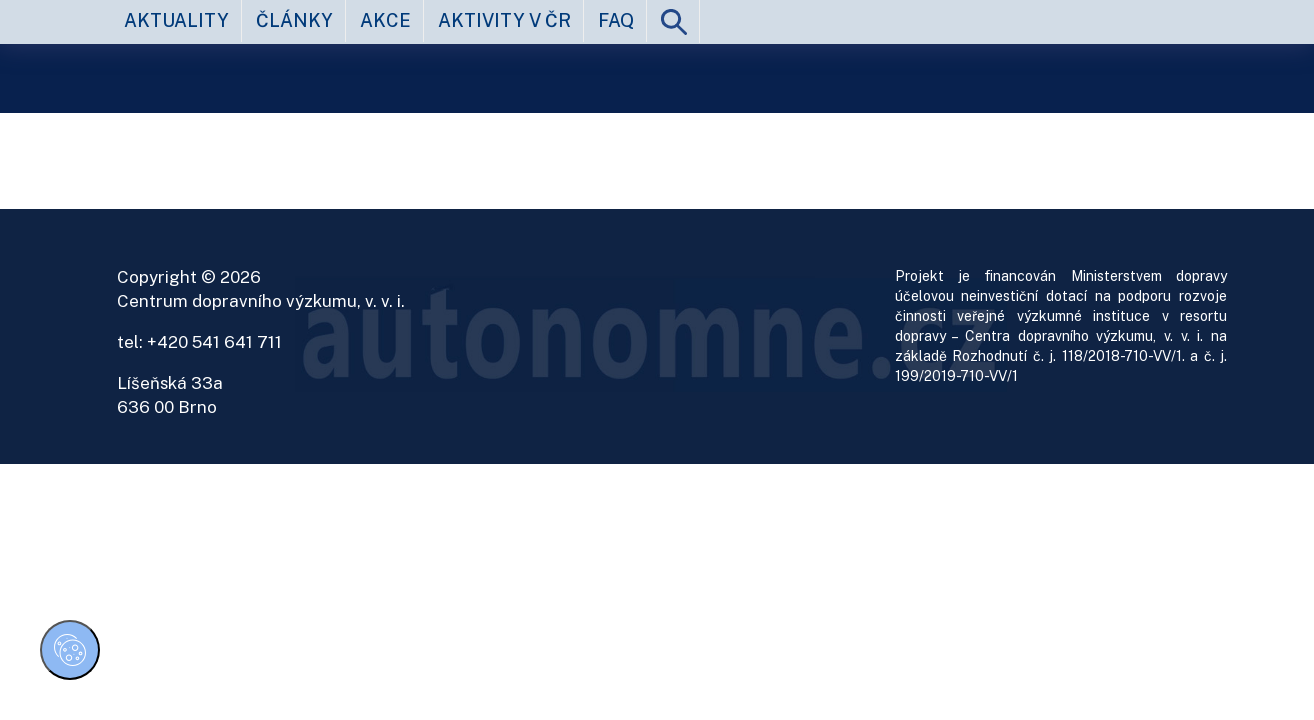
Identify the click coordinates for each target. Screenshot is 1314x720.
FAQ (616, 20)
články (294, 20)
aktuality (176, 20)
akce (385, 20)
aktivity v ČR (504, 20)
